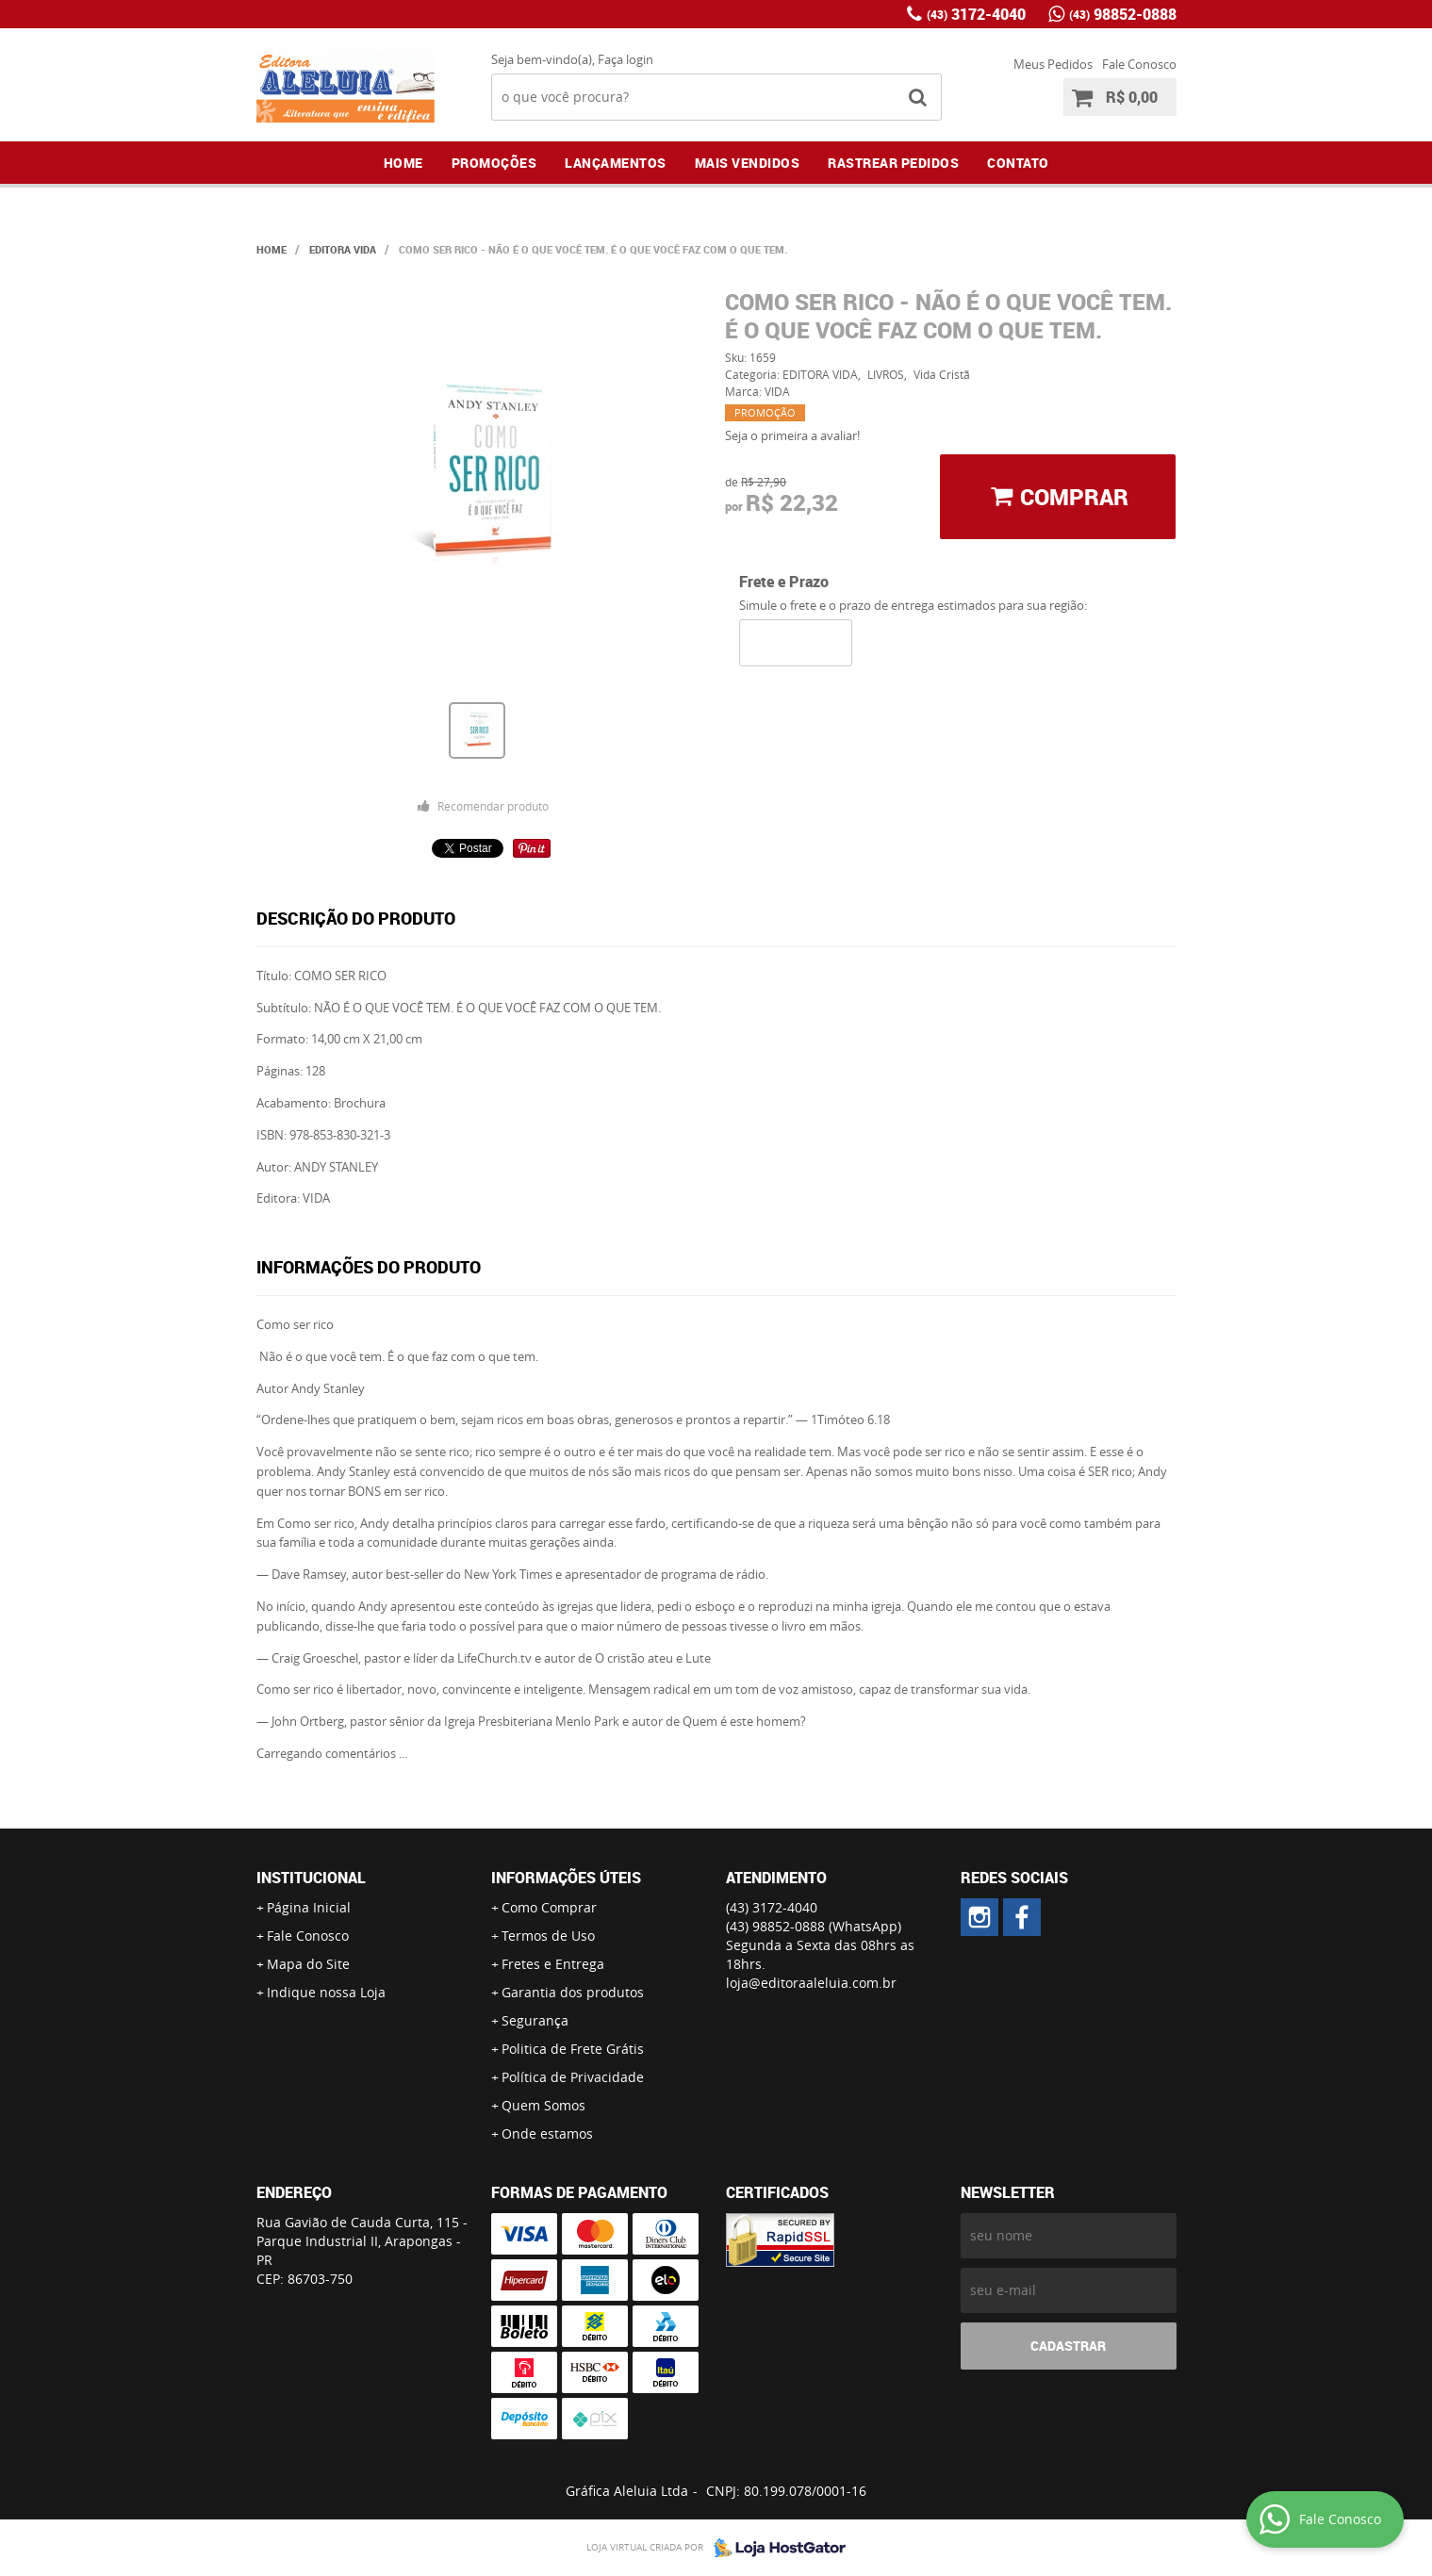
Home (403, 163)
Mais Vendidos (747, 163)
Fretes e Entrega (553, 1964)
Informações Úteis (566, 1877)
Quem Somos (543, 2105)
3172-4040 (976, 14)
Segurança (535, 2020)
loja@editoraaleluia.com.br (811, 1983)
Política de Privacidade (573, 2077)
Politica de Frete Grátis (573, 2049)
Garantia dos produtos (573, 1992)
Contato (1018, 163)
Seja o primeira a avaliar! (792, 435)
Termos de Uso (548, 1935)
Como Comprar (549, 1907)
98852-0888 (1123, 14)
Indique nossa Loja (326, 1992)
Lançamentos (616, 163)
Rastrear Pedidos (893, 163)
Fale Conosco (1139, 64)
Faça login (625, 59)
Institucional (311, 1877)
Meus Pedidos (1053, 64)
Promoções (494, 163)
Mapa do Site (308, 1964)
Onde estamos (547, 2133)
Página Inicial (309, 1907)
